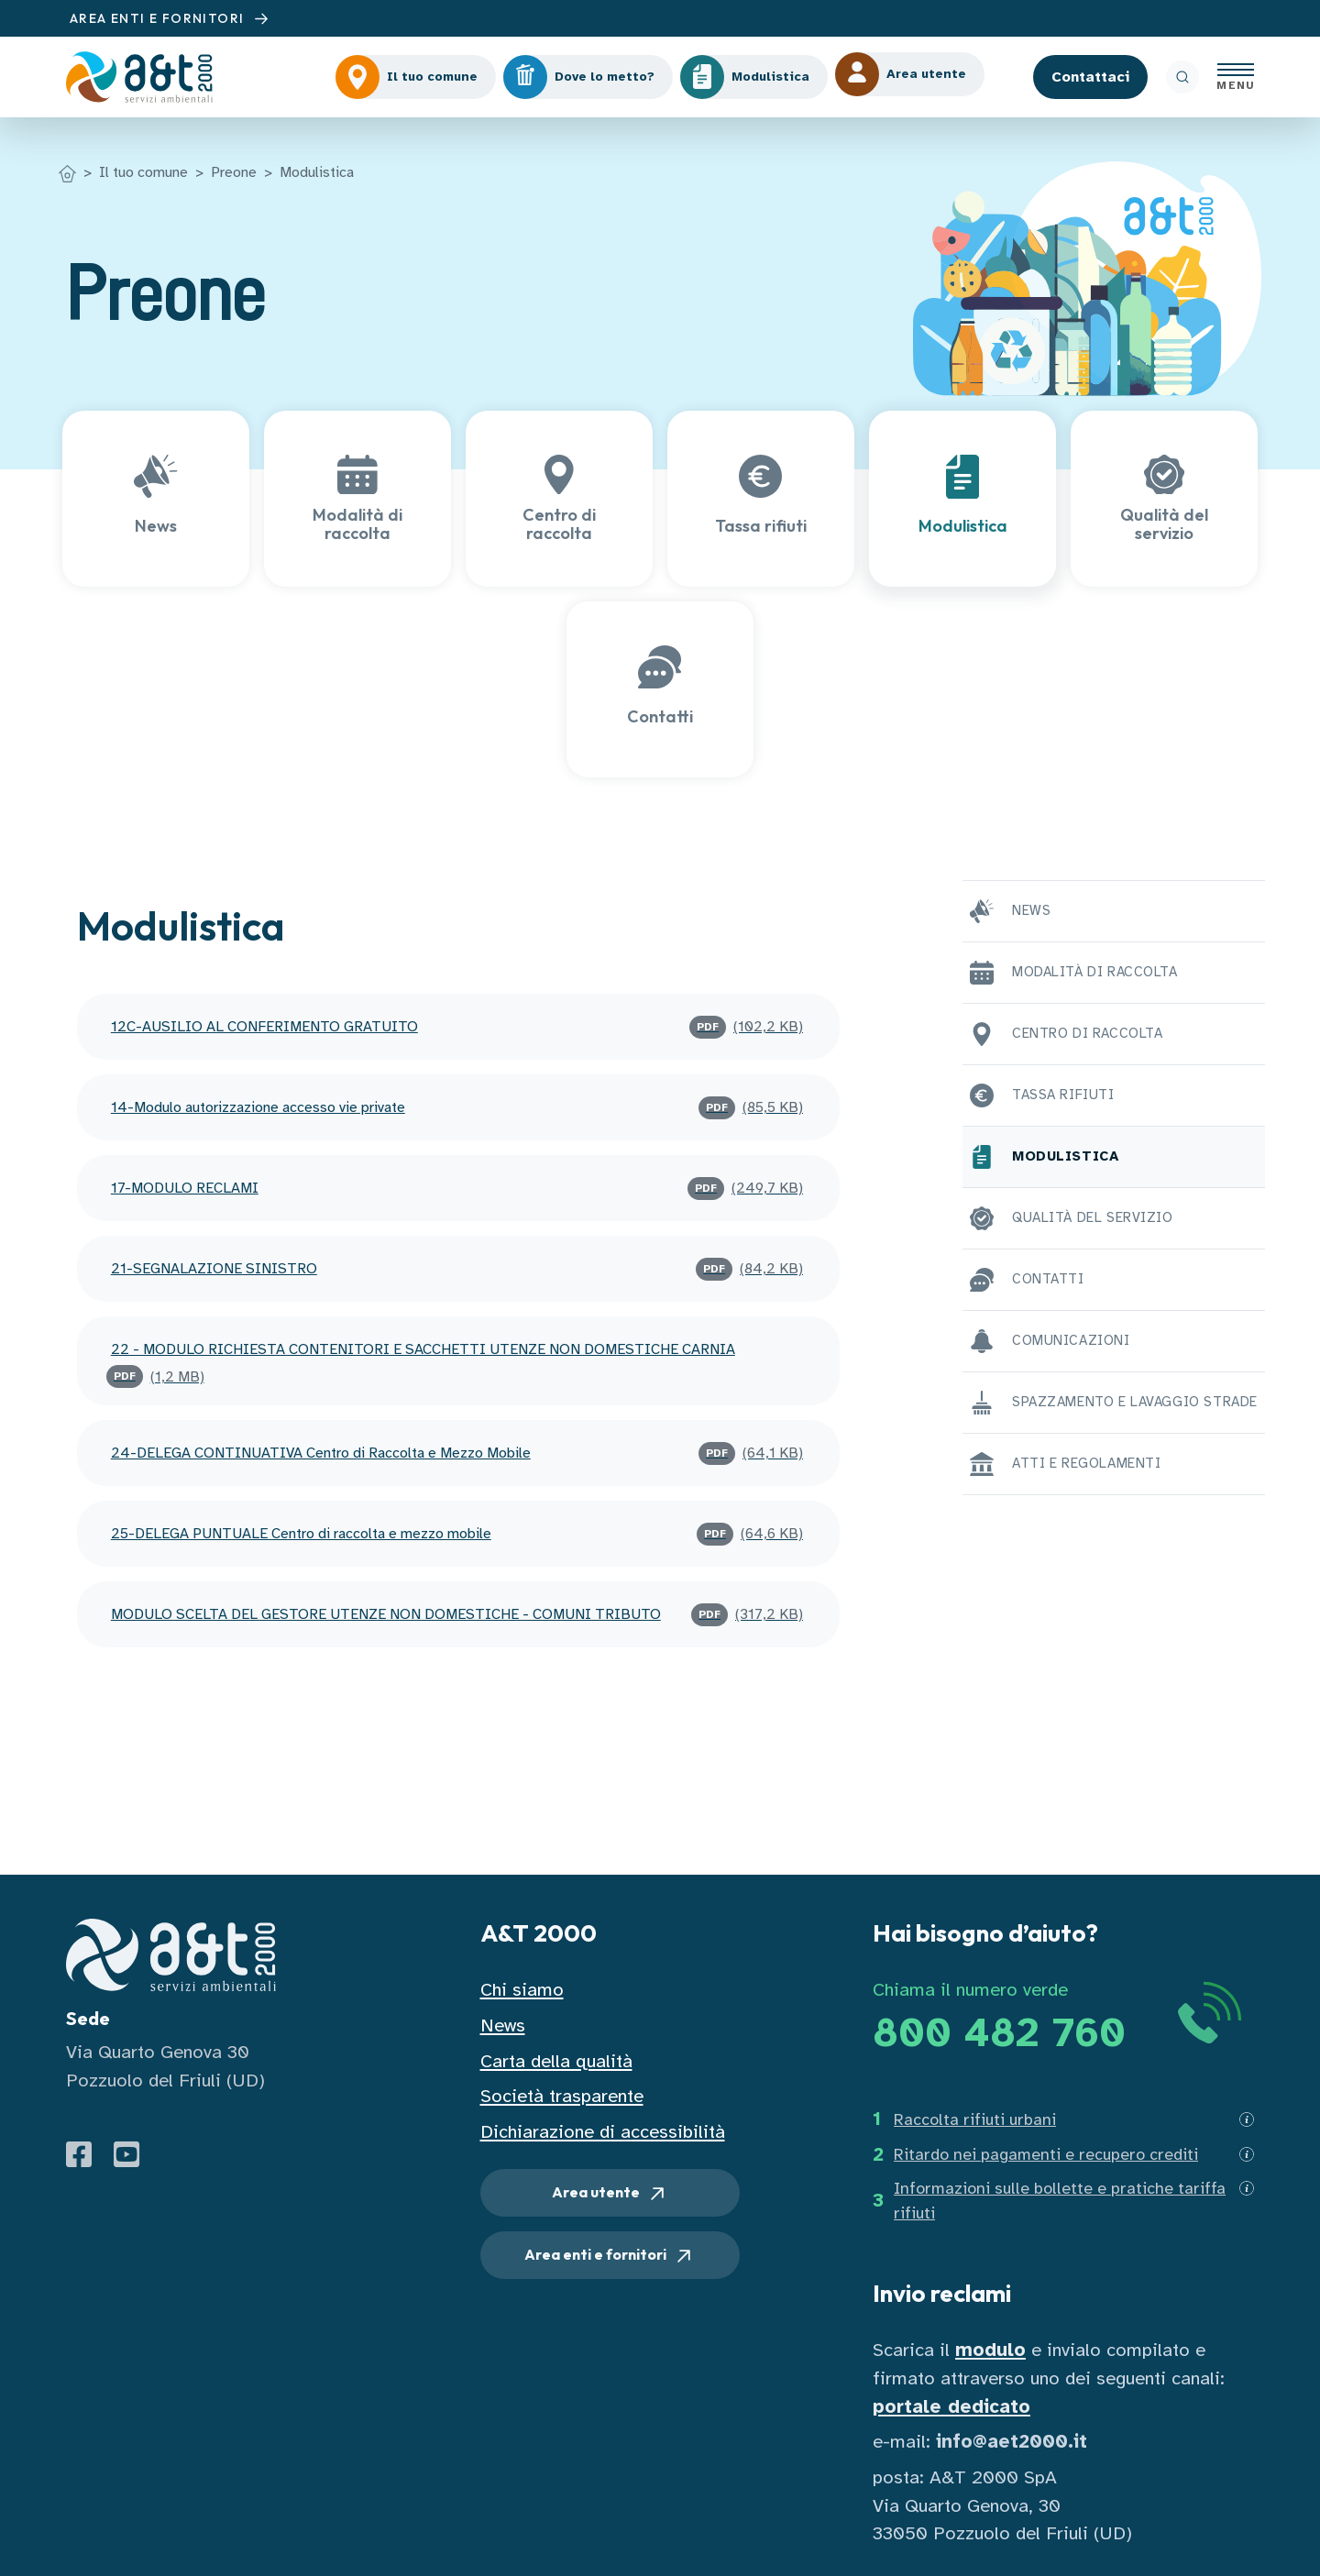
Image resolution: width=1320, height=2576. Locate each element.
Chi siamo (522, 1989)
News (502, 2025)
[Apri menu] (1235, 77)
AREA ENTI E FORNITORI (171, 18)
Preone (234, 172)
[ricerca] (1182, 77)
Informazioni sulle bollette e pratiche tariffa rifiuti (1060, 2200)
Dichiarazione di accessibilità (602, 2131)
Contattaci (1090, 77)
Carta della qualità (556, 2061)
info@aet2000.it (1011, 2441)
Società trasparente (562, 2096)
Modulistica (317, 172)
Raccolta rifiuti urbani (975, 2119)
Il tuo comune (143, 172)
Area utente (610, 2194)
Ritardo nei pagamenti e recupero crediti (1046, 2154)
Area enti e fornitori (609, 2256)
